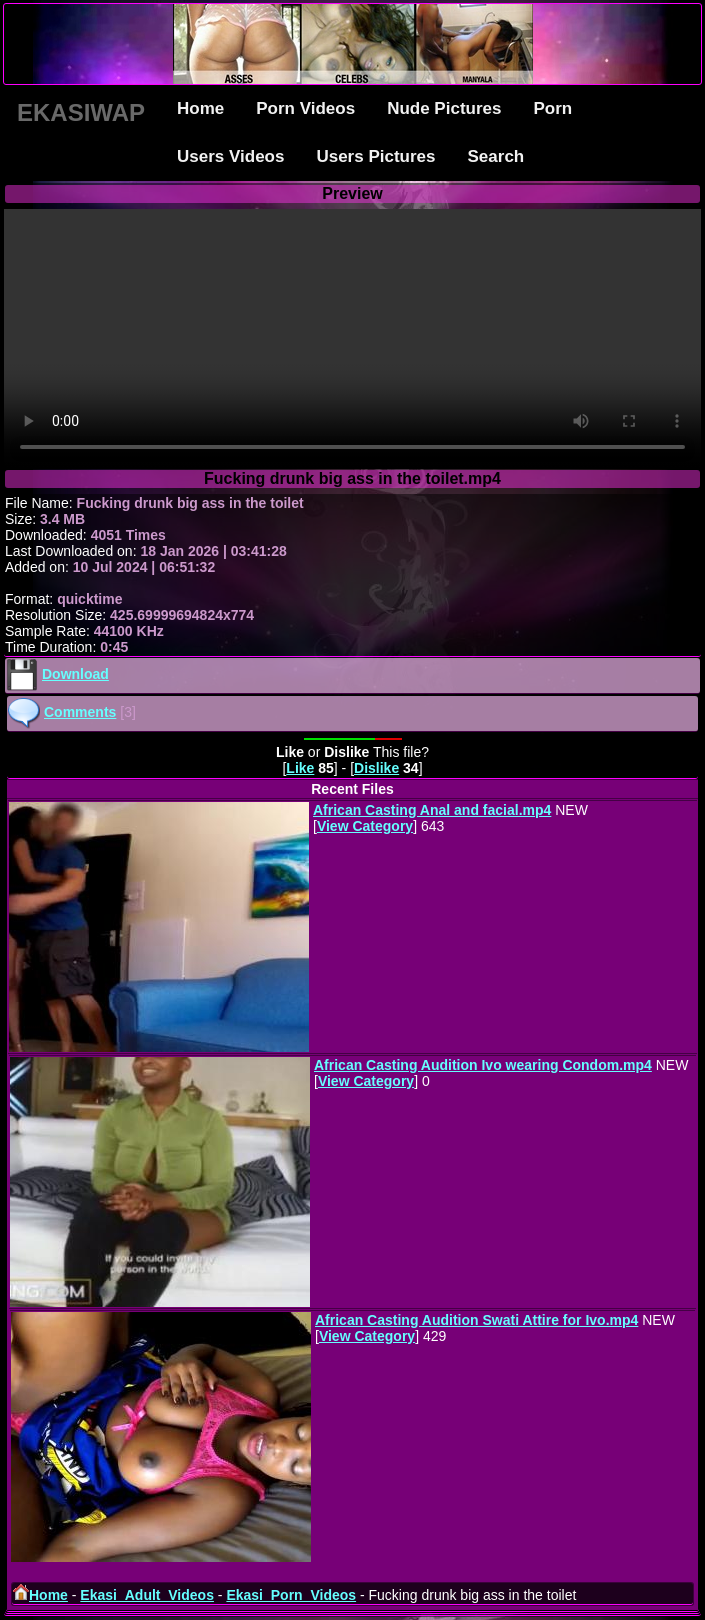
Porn (552, 108)
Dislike (376, 768)
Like (300, 768)
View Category (365, 826)
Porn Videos (305, 108)
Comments (80, 712)
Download (75, 674)
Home (200, 108)
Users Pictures (375, 156)
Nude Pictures (444, 108)
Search (496, 156)
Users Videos (230, 156)
